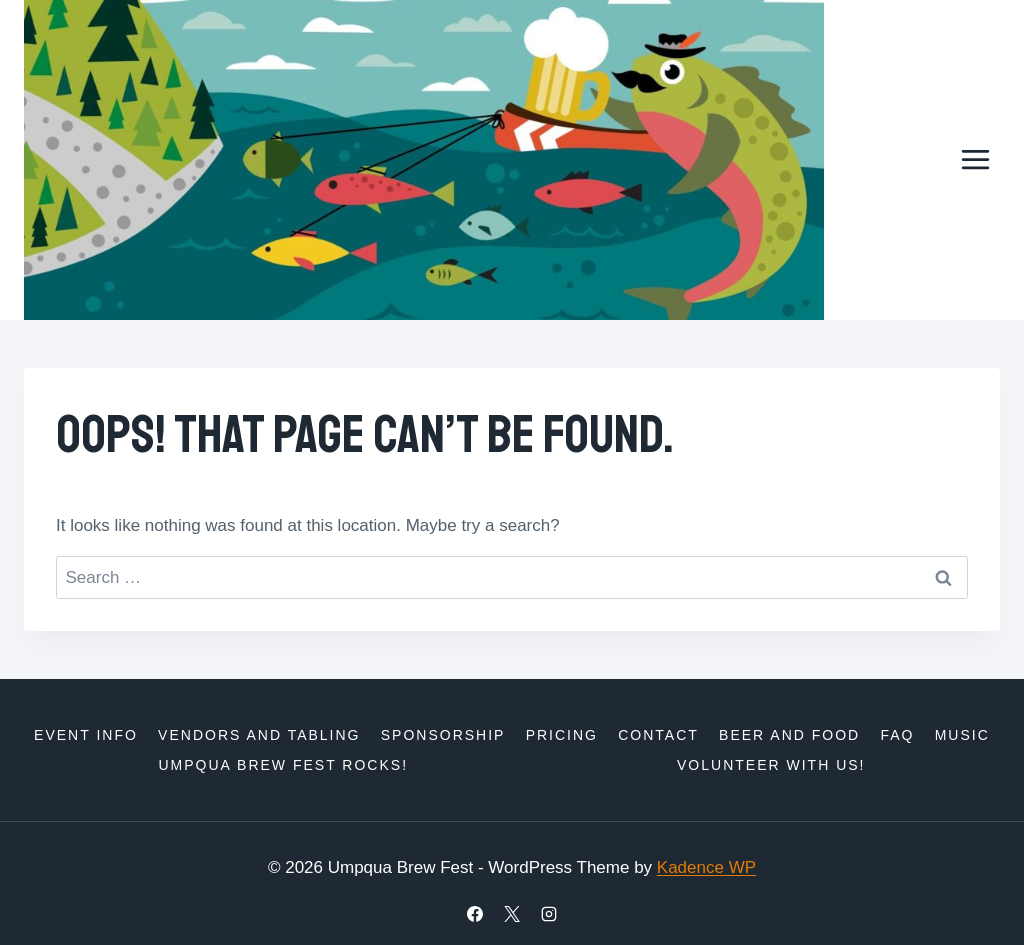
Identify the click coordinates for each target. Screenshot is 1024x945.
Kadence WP (706, 867)
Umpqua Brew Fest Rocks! (283, 765)
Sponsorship (443, 735)
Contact (658, 735)
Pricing (562, 735)
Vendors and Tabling (259, 735)
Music (962, 735)
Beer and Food (789, 735)
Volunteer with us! (771, 765)
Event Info (86, 735)
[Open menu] (975, 160)
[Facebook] (475, 914)
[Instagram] (549, 914)
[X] (512, 914)
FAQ (897, 735)
